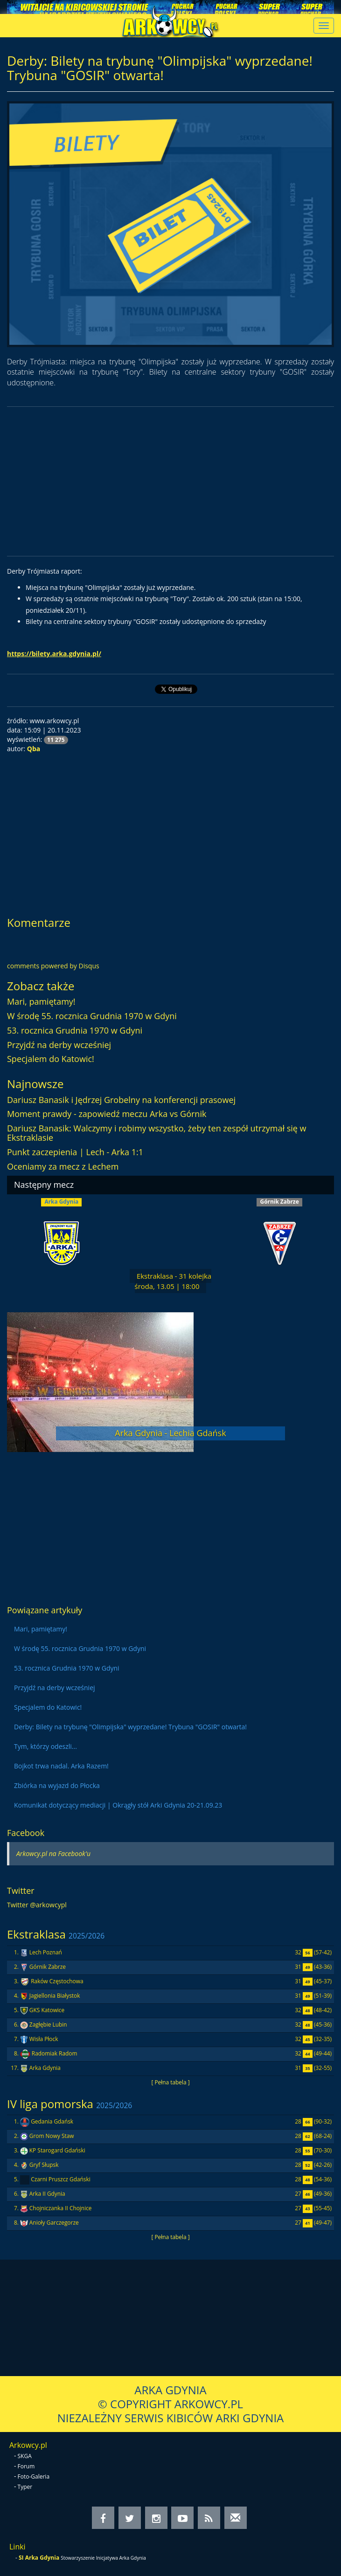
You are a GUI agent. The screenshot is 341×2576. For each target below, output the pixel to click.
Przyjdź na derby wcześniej (59, 1044)
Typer (25, 2487)
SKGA (25, 2456)
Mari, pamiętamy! (41, 1001)
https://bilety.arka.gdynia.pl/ (54, 653)
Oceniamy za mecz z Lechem (62, 1166)
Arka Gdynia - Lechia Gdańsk (170, 1433)
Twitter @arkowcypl (37, 1904)
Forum (26, 2466)
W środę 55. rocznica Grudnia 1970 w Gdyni (92, 1015)
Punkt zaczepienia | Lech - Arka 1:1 (75, 1152)
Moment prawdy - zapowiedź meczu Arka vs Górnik (106, 1113)
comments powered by (53, 965)
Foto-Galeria (34, 2476)
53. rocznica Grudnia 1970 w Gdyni (74, 1030)
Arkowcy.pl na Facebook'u (53, 1853)
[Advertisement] (170, 481)
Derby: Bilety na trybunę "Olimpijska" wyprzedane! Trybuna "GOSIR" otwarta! (130, 1726)
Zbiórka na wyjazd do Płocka (57, 1785)
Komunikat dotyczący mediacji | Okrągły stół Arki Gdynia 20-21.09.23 (118, 1805)
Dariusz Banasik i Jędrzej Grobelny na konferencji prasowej (121, 1099)
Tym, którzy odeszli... (45, 1746)
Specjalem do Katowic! (50, 1058)
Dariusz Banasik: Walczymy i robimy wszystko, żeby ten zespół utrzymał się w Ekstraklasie (156, 1133)
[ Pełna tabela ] (170, 2082)
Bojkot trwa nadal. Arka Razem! (61, 1765)
